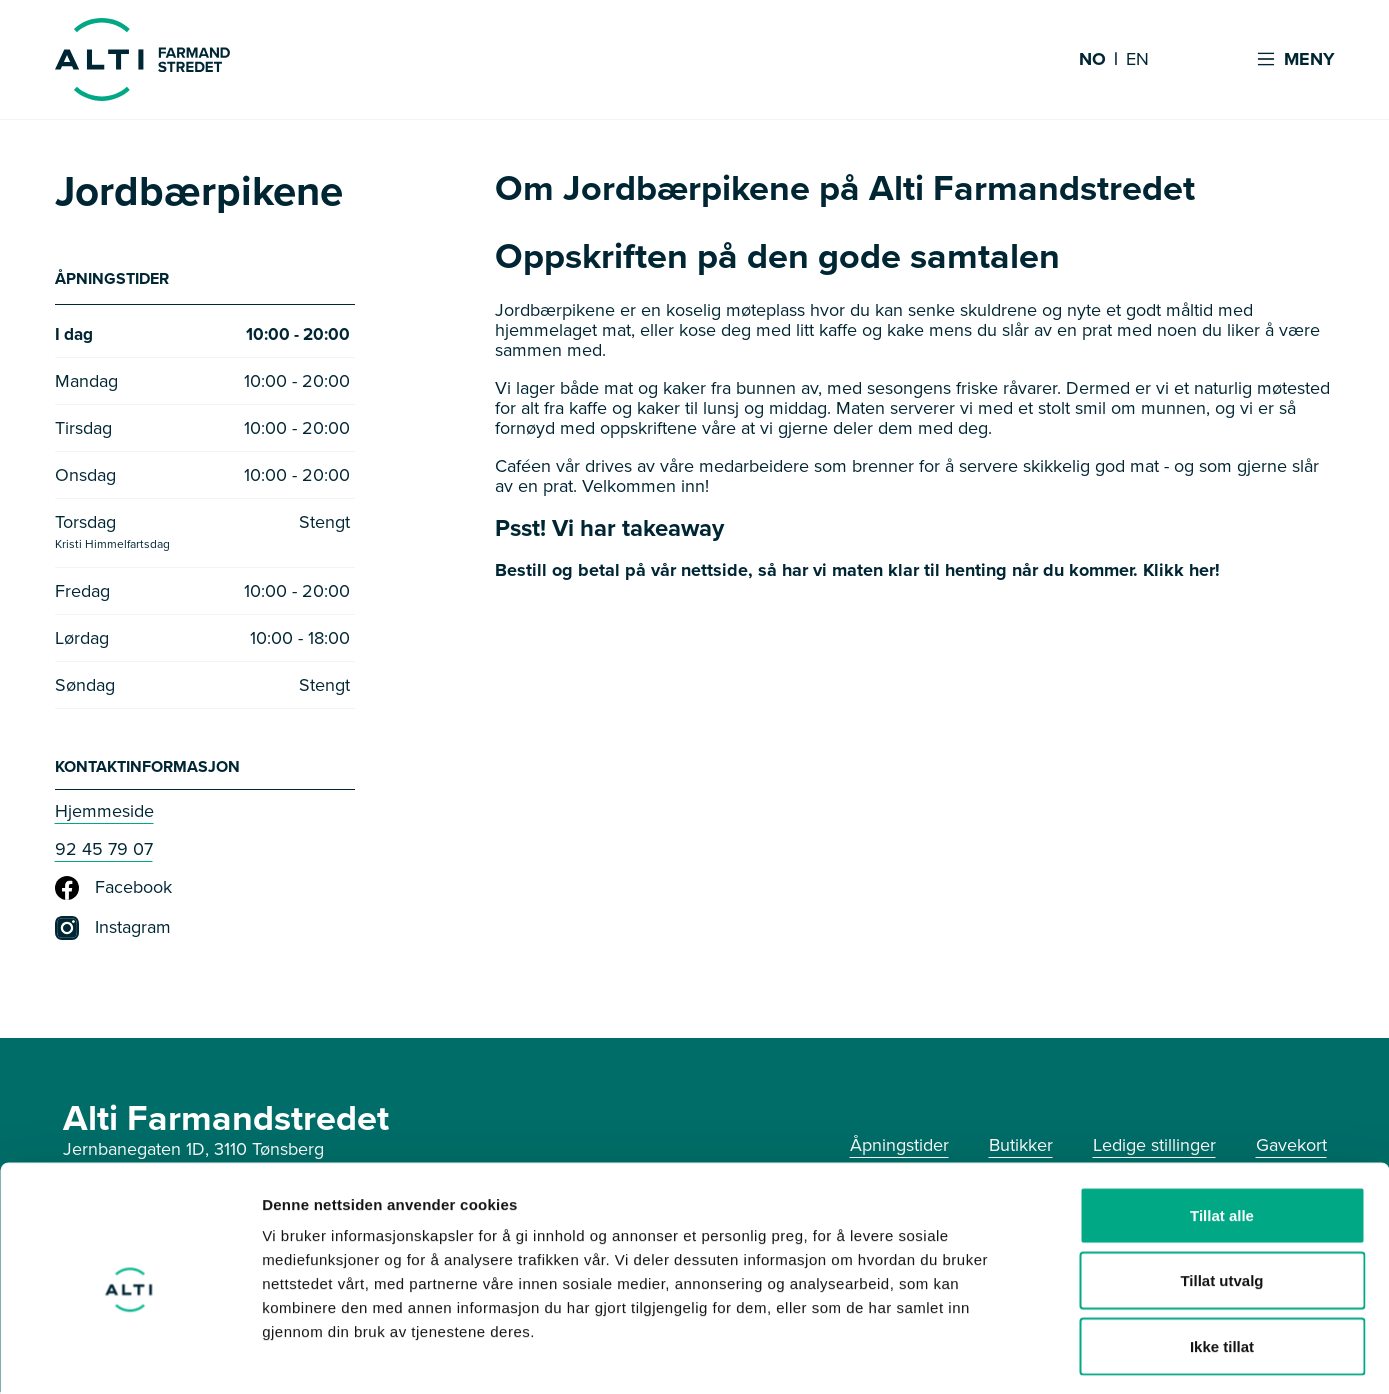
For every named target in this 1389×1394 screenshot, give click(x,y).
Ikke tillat (1222, 1262)
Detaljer (1065, 1354)
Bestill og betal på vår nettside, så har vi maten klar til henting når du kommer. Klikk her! (857, 570)
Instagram (113, 930)
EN (1137, 60)
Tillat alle (1222, 1131)
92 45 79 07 (104, 851)
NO (1092, 60)
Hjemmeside (104, 813)
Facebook (113, 890)
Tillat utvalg (1221, 1197)
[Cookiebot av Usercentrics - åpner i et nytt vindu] (129, 1355)
